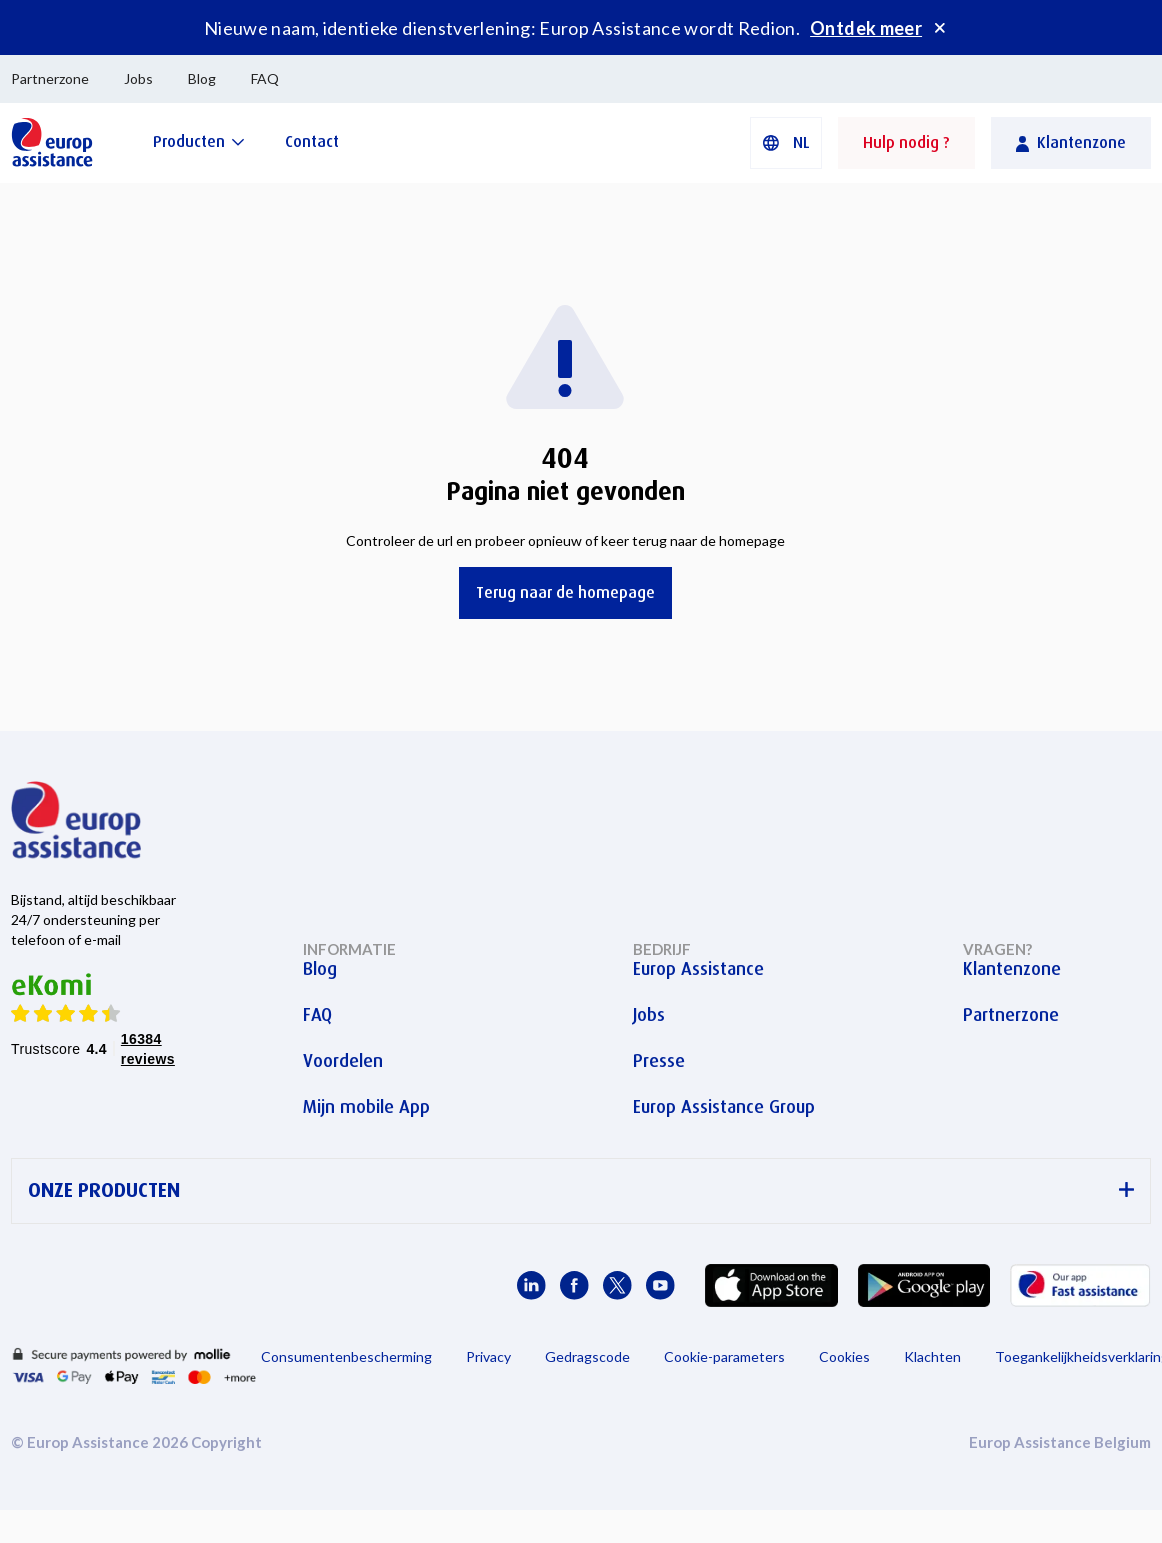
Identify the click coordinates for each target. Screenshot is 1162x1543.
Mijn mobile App (366, 1107)
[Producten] (199, 141)
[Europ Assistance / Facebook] (574, 1285)
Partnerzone (50, 78)
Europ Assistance (698, 969)
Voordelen (343, 1061)
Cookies (844, 1356)
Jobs (138, 78)
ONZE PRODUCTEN (581, 1190)
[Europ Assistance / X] (617, 1285)
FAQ (265, 78)
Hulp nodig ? (906, 142)
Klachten (932, 1356)
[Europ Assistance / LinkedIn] (531, 1285)
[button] (786, 143)
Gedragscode (587, 1356)
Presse (659, 1061)
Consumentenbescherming (346, 1356)
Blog (202, 78)
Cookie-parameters (724, 1356)
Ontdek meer (866, 28)
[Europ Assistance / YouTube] (660, 1285)
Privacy (488, 1356)
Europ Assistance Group (724, 1107)
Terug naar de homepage (565, 592)
